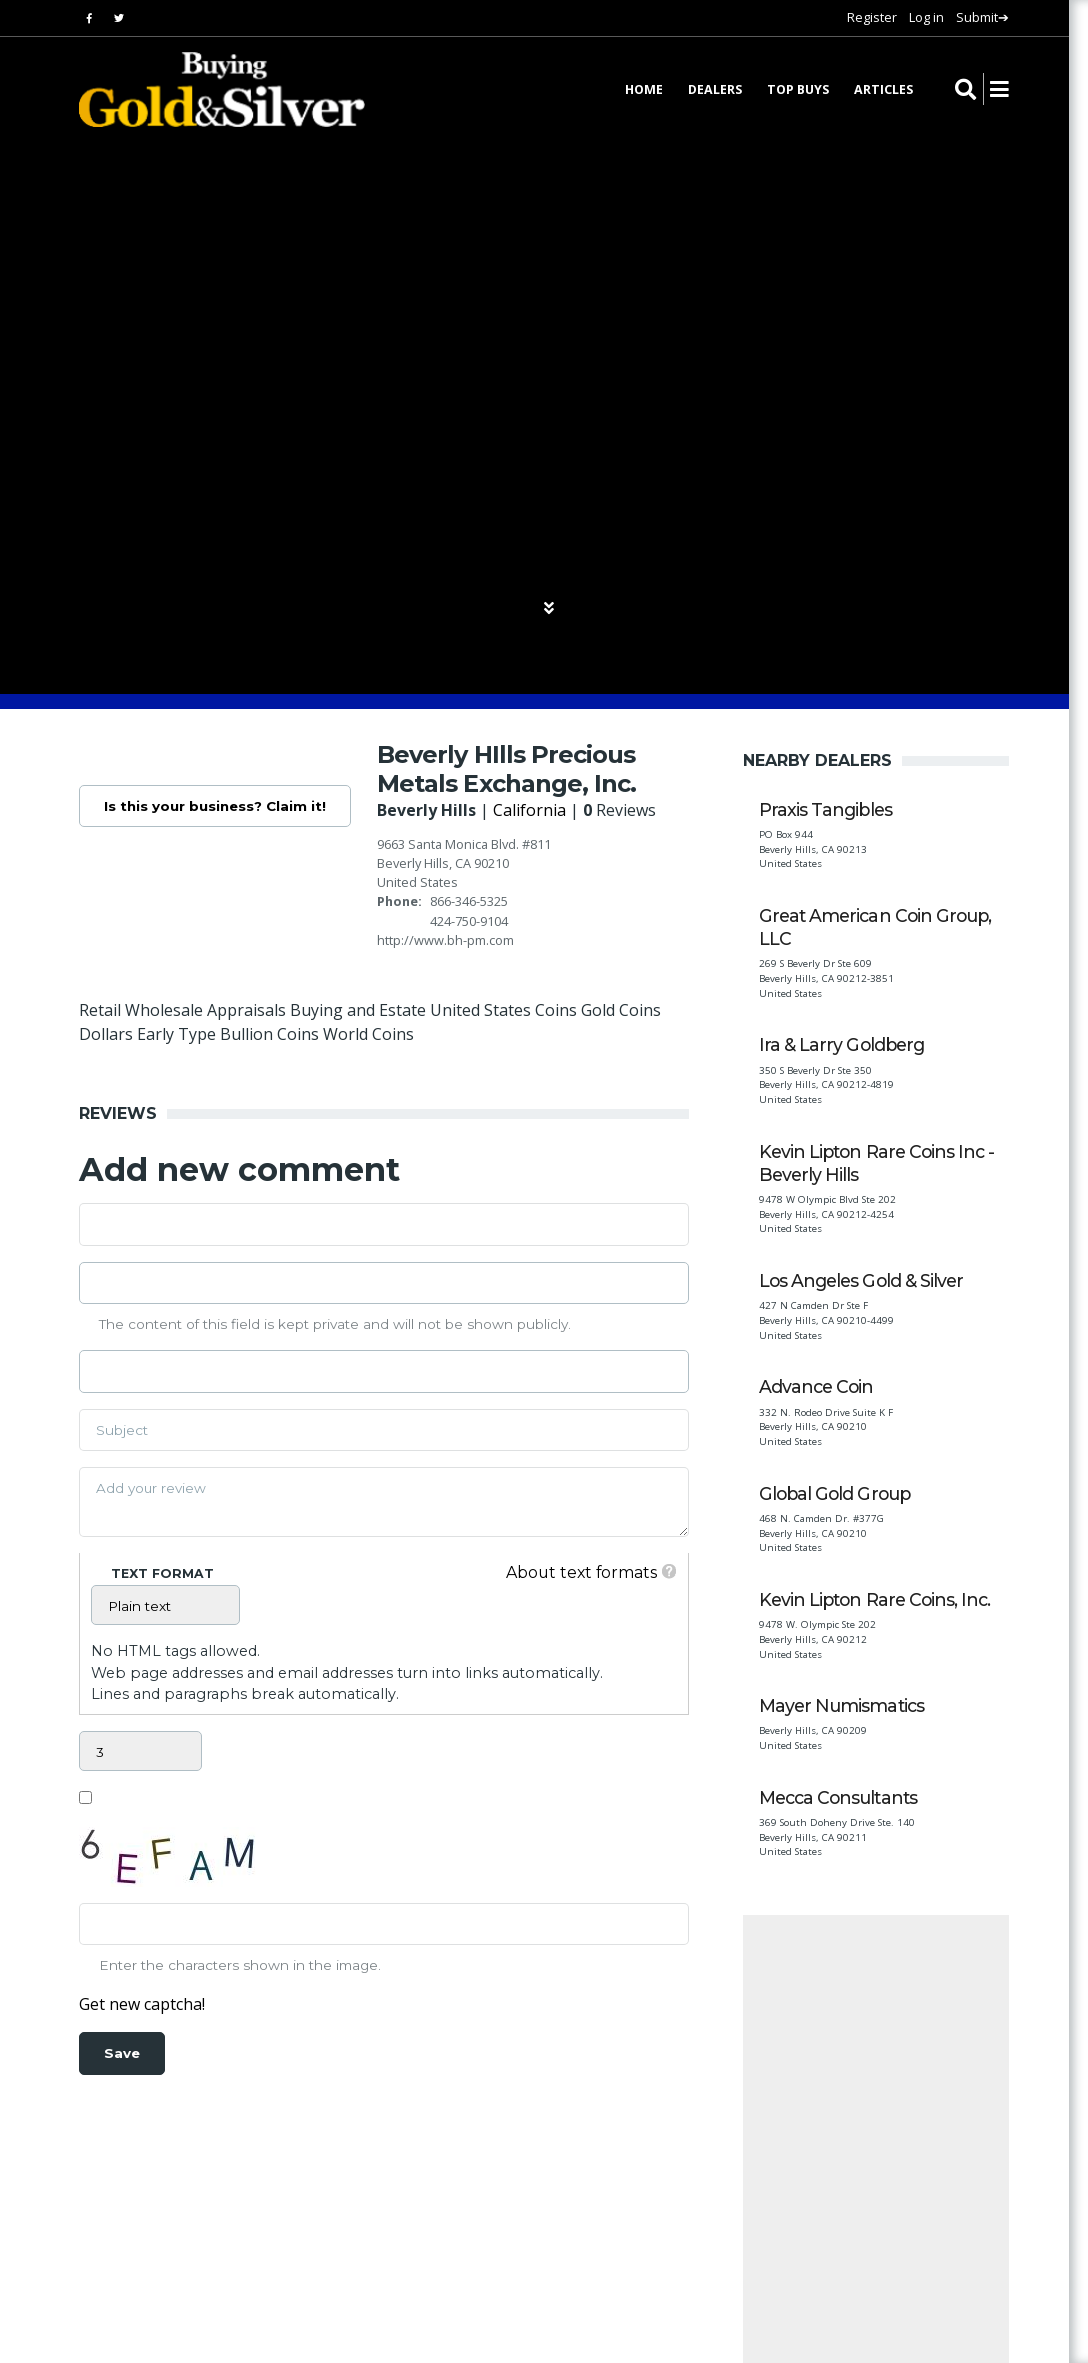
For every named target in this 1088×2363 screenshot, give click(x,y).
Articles (883, 90)
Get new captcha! (142, 2004)
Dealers (715, 90)
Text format (162, 1573)
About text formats (580, 1572)
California (532, 810)
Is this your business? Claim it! (216, 806)
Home (644, 90)
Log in (926, 17)
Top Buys (798, 90)
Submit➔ (982, 17)
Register (872, 17)
